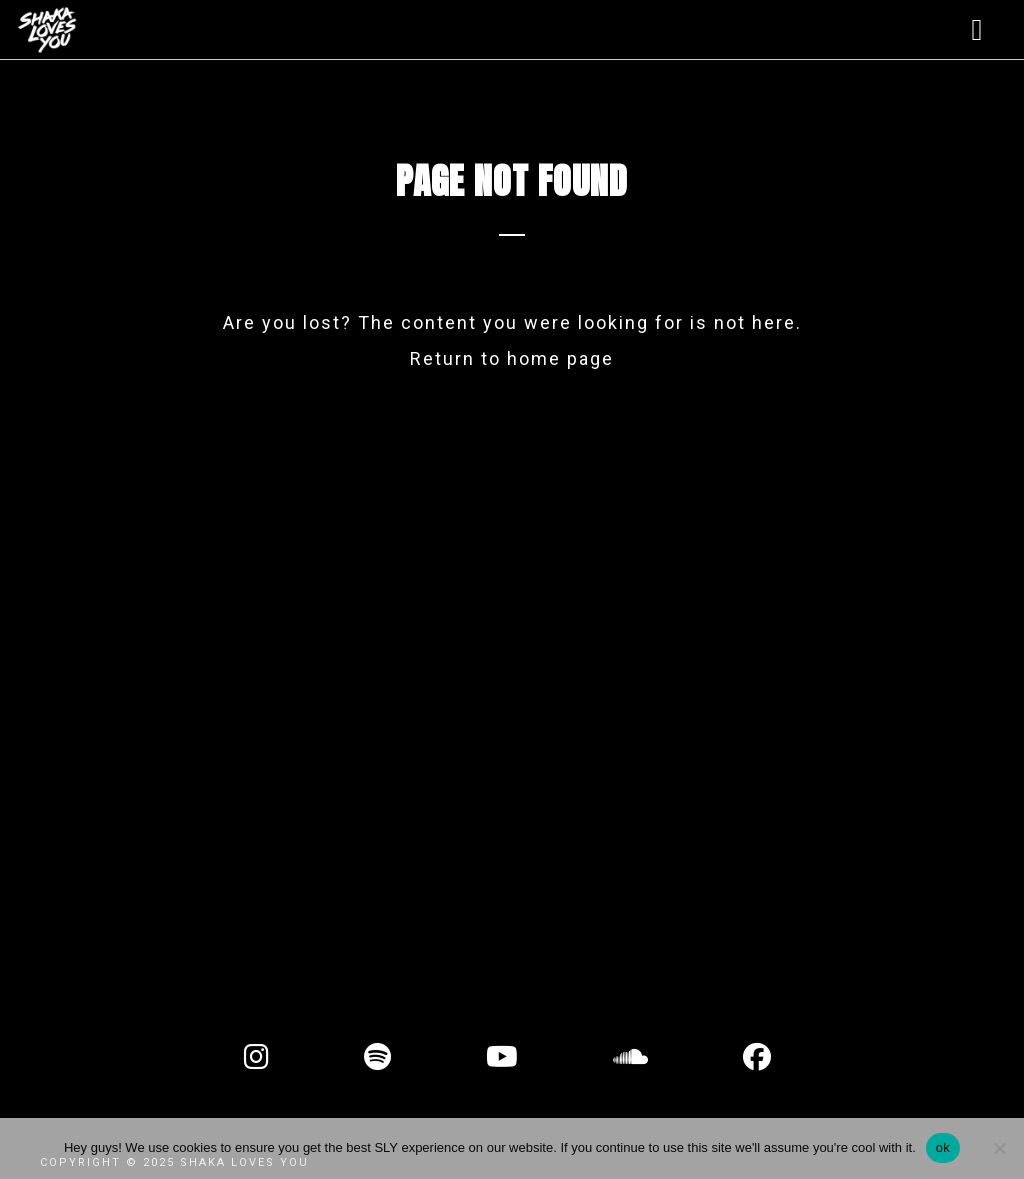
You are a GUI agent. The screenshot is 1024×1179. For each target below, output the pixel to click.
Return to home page (512, 358)
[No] (999, 1148)
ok (943, 1147)
